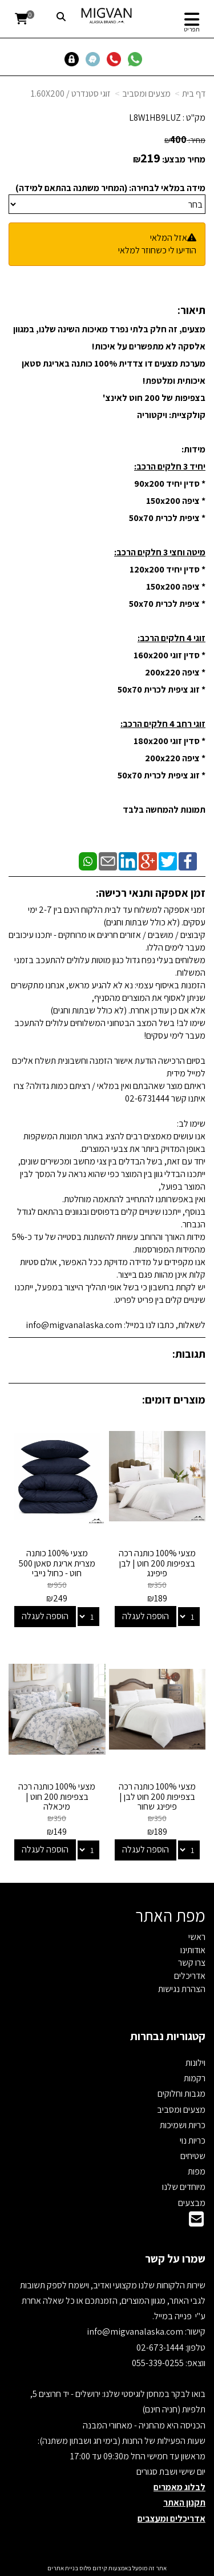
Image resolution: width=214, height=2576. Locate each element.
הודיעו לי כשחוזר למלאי (157, 250)
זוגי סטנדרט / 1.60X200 (71, 94)
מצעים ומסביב (146, 94)
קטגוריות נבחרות (167, 2036)
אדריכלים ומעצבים (171, 2519)
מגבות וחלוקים (181, 2094)
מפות (196, 2171)
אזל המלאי (168, 238)
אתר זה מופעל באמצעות (107, 2568)
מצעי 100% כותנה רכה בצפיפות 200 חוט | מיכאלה (56, 1796)
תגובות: (188, 1353)
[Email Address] (196, 2222)
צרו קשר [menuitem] (191, 1963)
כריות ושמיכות (182, 2125)
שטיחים (192, 2156)
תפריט (192, 29)
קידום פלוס (92, 2568)
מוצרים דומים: (173, 1399)
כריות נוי (192, 2140)
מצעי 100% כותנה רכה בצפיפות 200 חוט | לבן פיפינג (157, 1563)
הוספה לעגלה (145, 1616)
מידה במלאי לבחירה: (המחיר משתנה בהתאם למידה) (110, 188)
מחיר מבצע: (183, 159)
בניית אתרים (62, 2568)
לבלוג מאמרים (179, 2487)
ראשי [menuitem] (196, 1937)
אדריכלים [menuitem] (189, 1976)
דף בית (193, 94)
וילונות (195, 2063)
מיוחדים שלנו (183, 2187)
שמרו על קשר (175, 2258)
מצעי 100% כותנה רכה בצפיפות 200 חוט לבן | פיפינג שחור (157, 1796)
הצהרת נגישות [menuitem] (181, 1989)
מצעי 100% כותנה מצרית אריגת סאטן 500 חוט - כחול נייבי (57, 1563)
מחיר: (184, 140)
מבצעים (191, 2203)
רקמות (194, 2078)
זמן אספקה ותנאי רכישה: (150, 892)
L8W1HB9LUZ (155, 118)
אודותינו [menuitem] (192, 1950)
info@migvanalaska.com (136, 2331)
